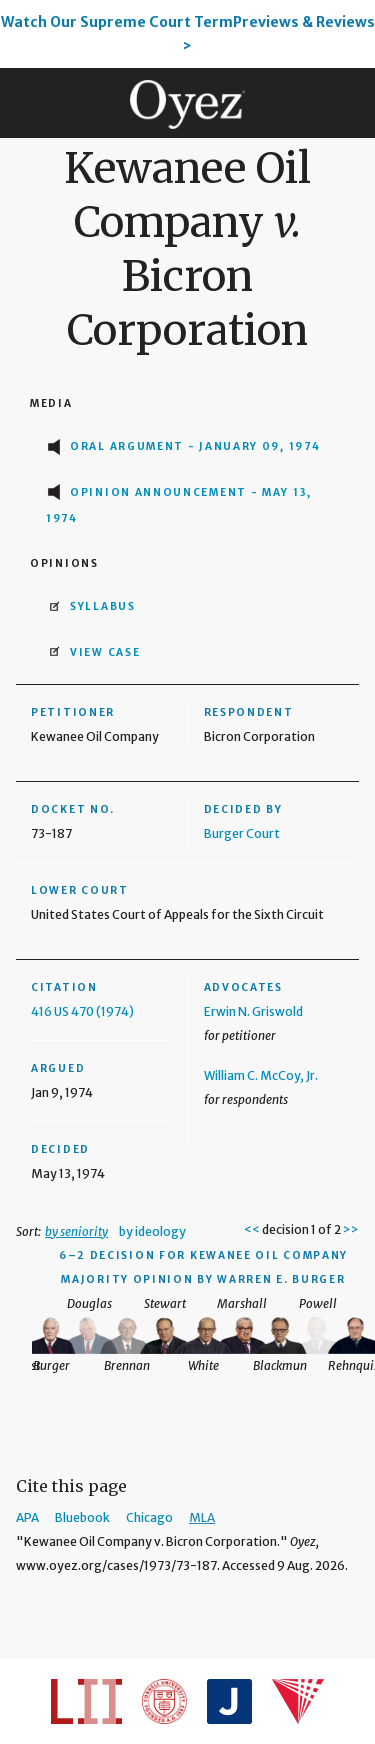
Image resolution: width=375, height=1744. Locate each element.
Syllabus (103, 606)
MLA (202, 1517)
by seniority (76, 1231)
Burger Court (242, 833)
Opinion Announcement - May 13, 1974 (179, 505)
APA (27, 1517)
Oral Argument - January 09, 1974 (195, 446)
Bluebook (82, 1517)
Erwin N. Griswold (253, 1011)
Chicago (149, 1517)
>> (351, 1229)
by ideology (152, 1231)
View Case (105, 652)
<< (252, 1229)
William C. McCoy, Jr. (261, 1075)
